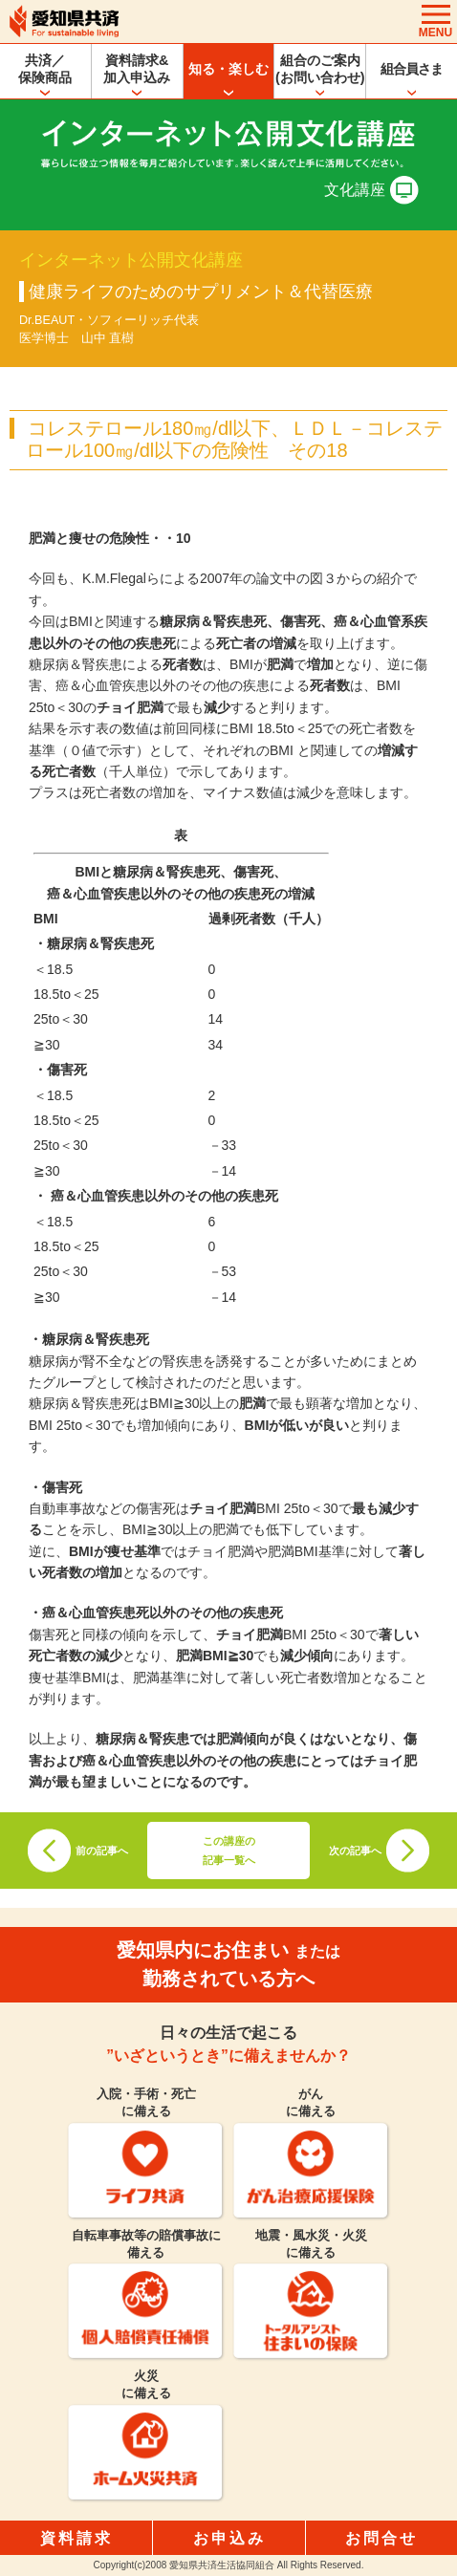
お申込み (229, 2538)
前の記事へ (102, 1850)
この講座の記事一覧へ (229, 1850)
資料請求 (76, 2538)
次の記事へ (355, 1850)
